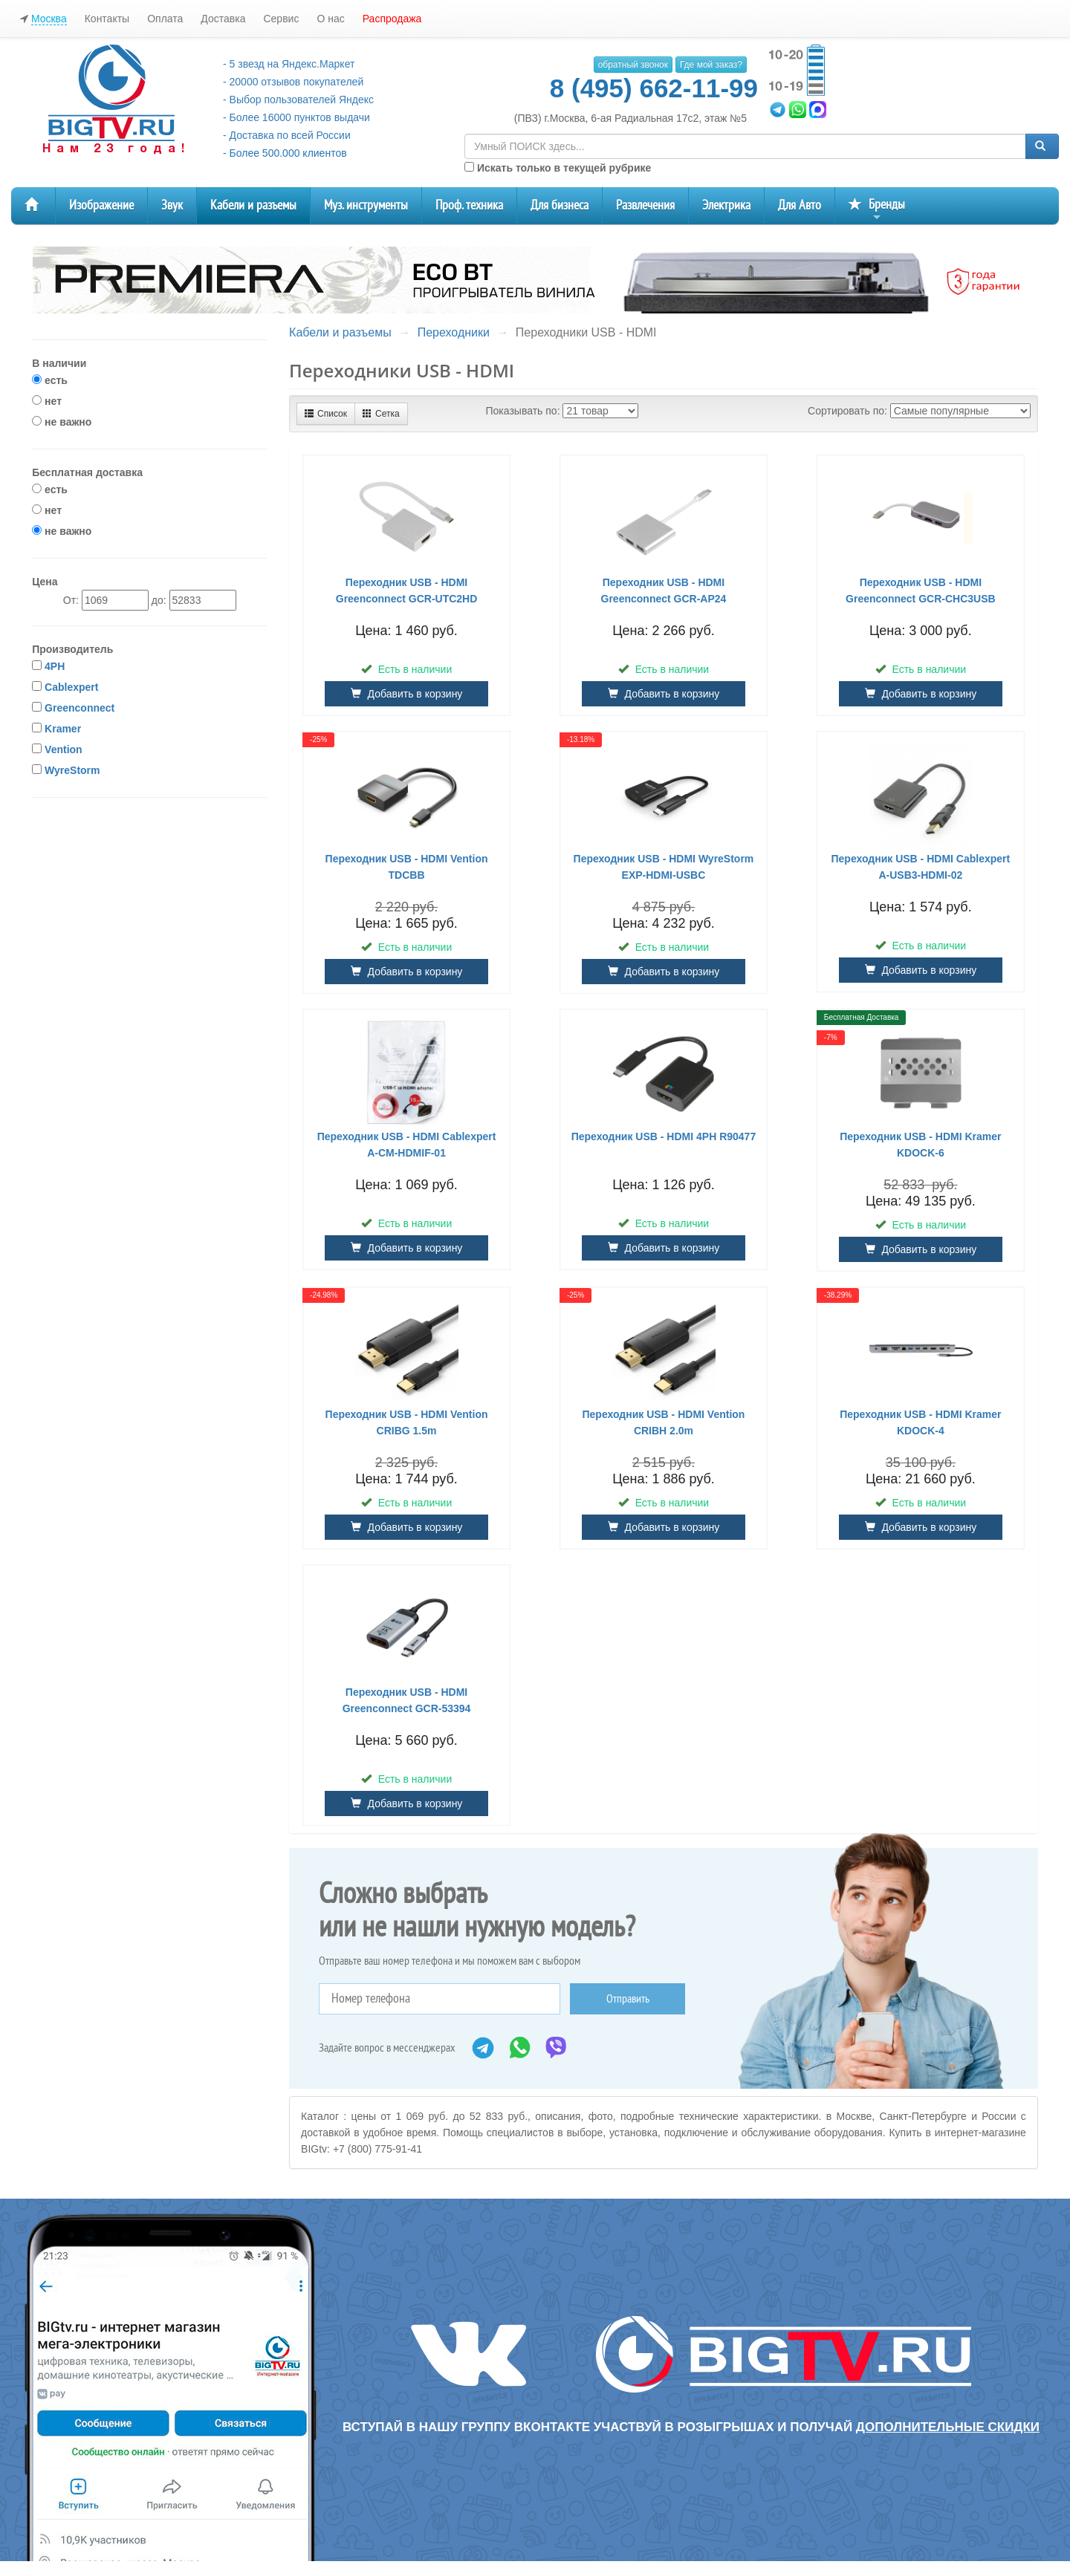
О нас (330, 19)
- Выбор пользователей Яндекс (298, 99)
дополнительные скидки (948, 2427)
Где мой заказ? (711, 64)
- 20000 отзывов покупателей (293, 82)
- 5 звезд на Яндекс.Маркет (288, 64)
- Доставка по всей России (287, 135)
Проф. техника (469, 205)
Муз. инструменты (366, 205)
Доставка (223, 19)
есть (50, 380)
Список (326, 414)
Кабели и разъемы (253, 205)
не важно (61, 422)
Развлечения (645, 205)
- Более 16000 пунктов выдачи (296, 117)
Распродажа (392, 19)
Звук (172, 205)
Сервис (281, 19)
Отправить (627, 1999)
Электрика (726, 205)
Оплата (165, 19)
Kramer (63, 729)
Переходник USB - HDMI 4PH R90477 (663, 1136)
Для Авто (799, 205)
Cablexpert (71, 687)
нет (47, 401)
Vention (63, 749)
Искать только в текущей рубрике (557, 168)
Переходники (454, 332)
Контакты (107, 19)
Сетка (381, 414)
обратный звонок (633, 64)
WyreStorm (72, 770)
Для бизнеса (559, 205)
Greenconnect (79, 708)
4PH (55, 666)
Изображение (101, 205)
